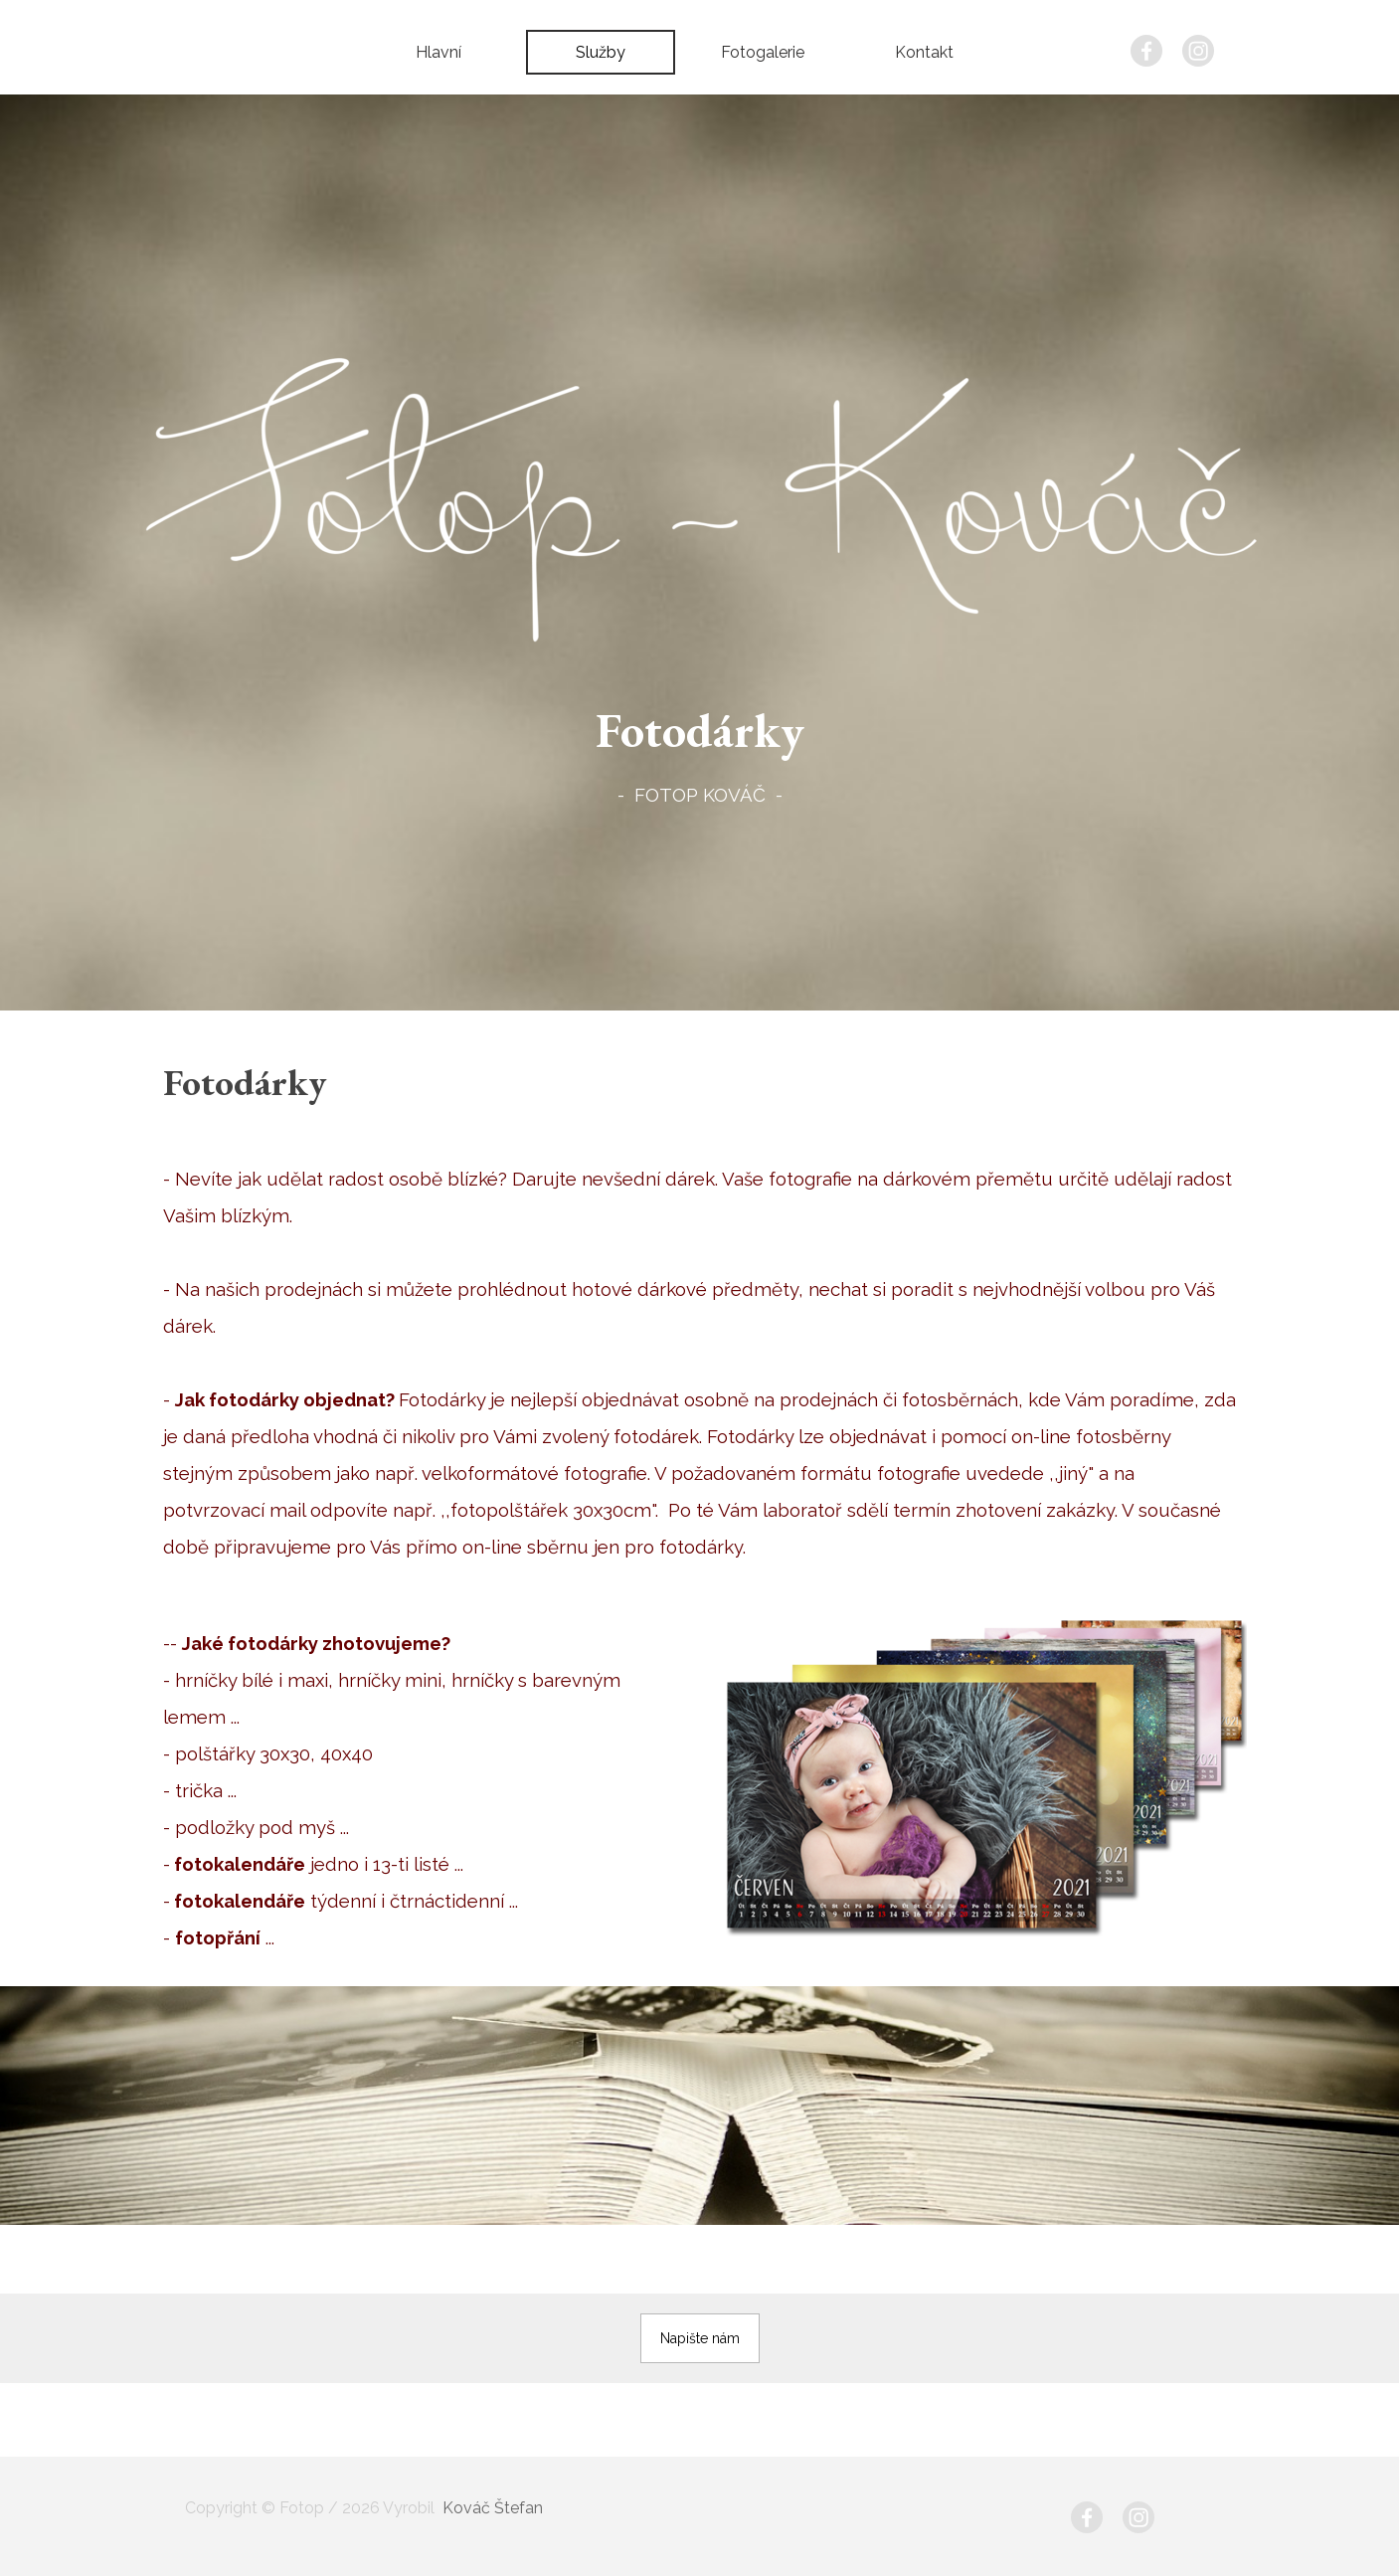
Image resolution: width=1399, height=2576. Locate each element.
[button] (700, 2338)
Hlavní (438, 52)
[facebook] (1146, 51)
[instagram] (1198, 51)
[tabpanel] (700, 751)
